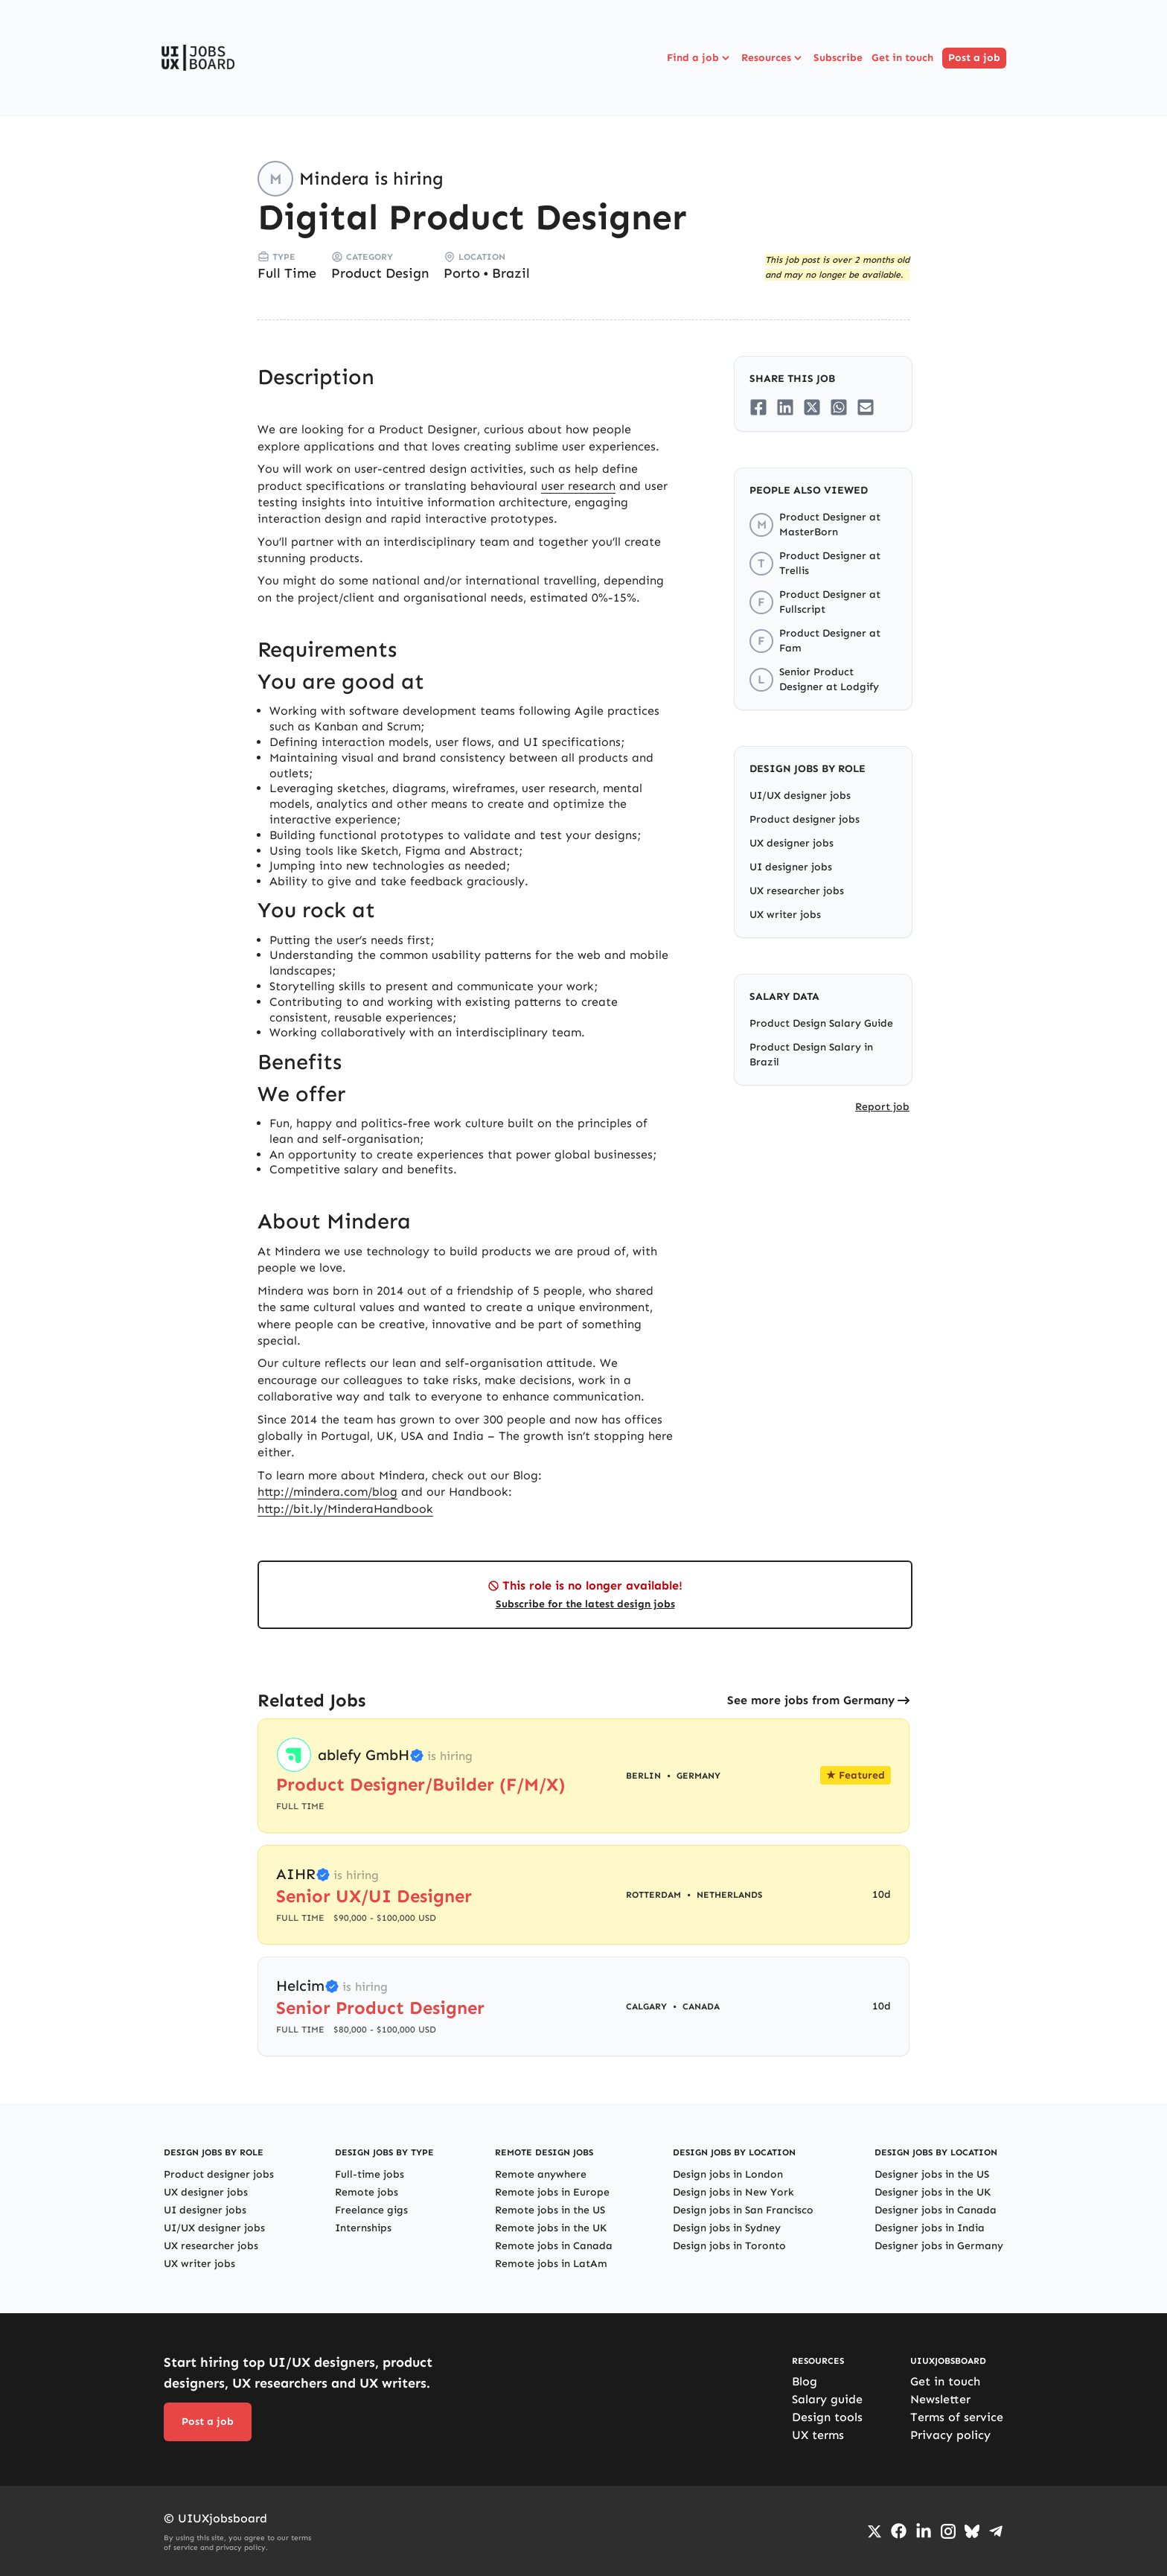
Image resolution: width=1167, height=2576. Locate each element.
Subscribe (838, 57)
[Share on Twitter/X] (812, 407)
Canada (701, 2006)
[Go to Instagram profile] (948, 2531)
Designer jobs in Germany (939, 2245)
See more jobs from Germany (811, 1700)
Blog (804, 2381)
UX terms (818, 2435)
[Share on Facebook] (758, 407)
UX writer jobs (785, 914)
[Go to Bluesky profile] (972, 2531)
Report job (882, 1106)
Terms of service (956, 2417)
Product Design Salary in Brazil (811, 1054)
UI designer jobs (790, 867)
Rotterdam (653, 1895)
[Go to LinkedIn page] (923, 2531)
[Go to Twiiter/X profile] (874, 2531)
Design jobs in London (728, 2174)
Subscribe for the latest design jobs (585, 1604)
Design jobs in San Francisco (743, 2210)
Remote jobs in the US (550, 2210)
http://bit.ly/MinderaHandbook (345, 1509)
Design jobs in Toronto (729, 2245)
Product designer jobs (804, 819)
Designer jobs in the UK (933, 2192)
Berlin (643, 1775)
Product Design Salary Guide (821, 1023)
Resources (773, 58)
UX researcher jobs (796, 890)
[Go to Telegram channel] (995, 2531)
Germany (698, 1775)
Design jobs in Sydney (727, 2228)
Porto (462, 273)
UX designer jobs (791, 843)
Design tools (827, 2417)
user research (578, 486)
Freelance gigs (371, 2210)
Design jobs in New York (733, 2192)
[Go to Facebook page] (899, 2531)
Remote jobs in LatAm (551, 2263)
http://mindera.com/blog (327, 1492)
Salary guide (827, 2399)
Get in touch (902, 57)
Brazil (511, 273)
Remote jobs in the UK (551, 2228)
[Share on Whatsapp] (839, 407)
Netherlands (729, 1895)
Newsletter (940, 2399)
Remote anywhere (540, 2174)
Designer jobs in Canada (936, 2210)
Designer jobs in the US (932, 2174)
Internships (363, 2228)
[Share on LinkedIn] (785, 407)
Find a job (699, 58)
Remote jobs (366, 2192)
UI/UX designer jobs (800, 795)
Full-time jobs (369, 2174)
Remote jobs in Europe (552, 2192)
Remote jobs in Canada (554, 2245)
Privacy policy (950, 2435)
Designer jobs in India (930, 2228)
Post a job (974, 57)
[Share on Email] (866, 407)
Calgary (646, 2006)
